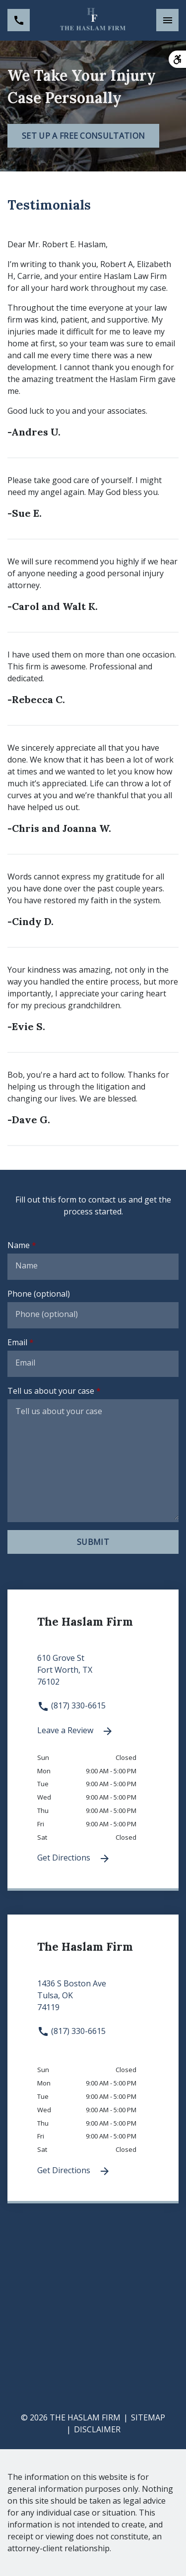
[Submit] (93, 1542)
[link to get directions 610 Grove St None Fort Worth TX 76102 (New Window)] (93, 1675)
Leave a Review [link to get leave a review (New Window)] (75, 1731)
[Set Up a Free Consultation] (83, 136)
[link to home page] (93, 20)
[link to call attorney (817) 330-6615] (18, 20)
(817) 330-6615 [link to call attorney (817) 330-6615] (71, 1705)
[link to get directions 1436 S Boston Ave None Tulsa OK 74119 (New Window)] (93, 2001)
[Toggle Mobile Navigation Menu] (167, 20)
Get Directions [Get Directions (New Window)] (74, 1858)
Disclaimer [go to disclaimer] (97, 2429)
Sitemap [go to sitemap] (148, 2417)
